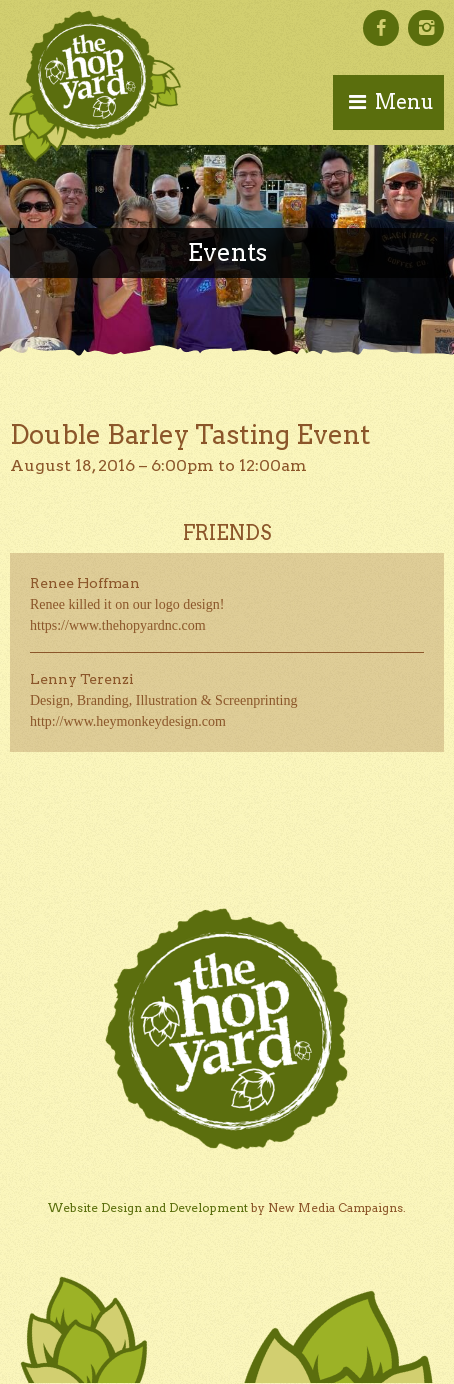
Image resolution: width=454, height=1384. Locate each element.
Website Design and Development (148, 1207)
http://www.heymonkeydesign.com (128, 721)
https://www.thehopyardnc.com (118, 625)
